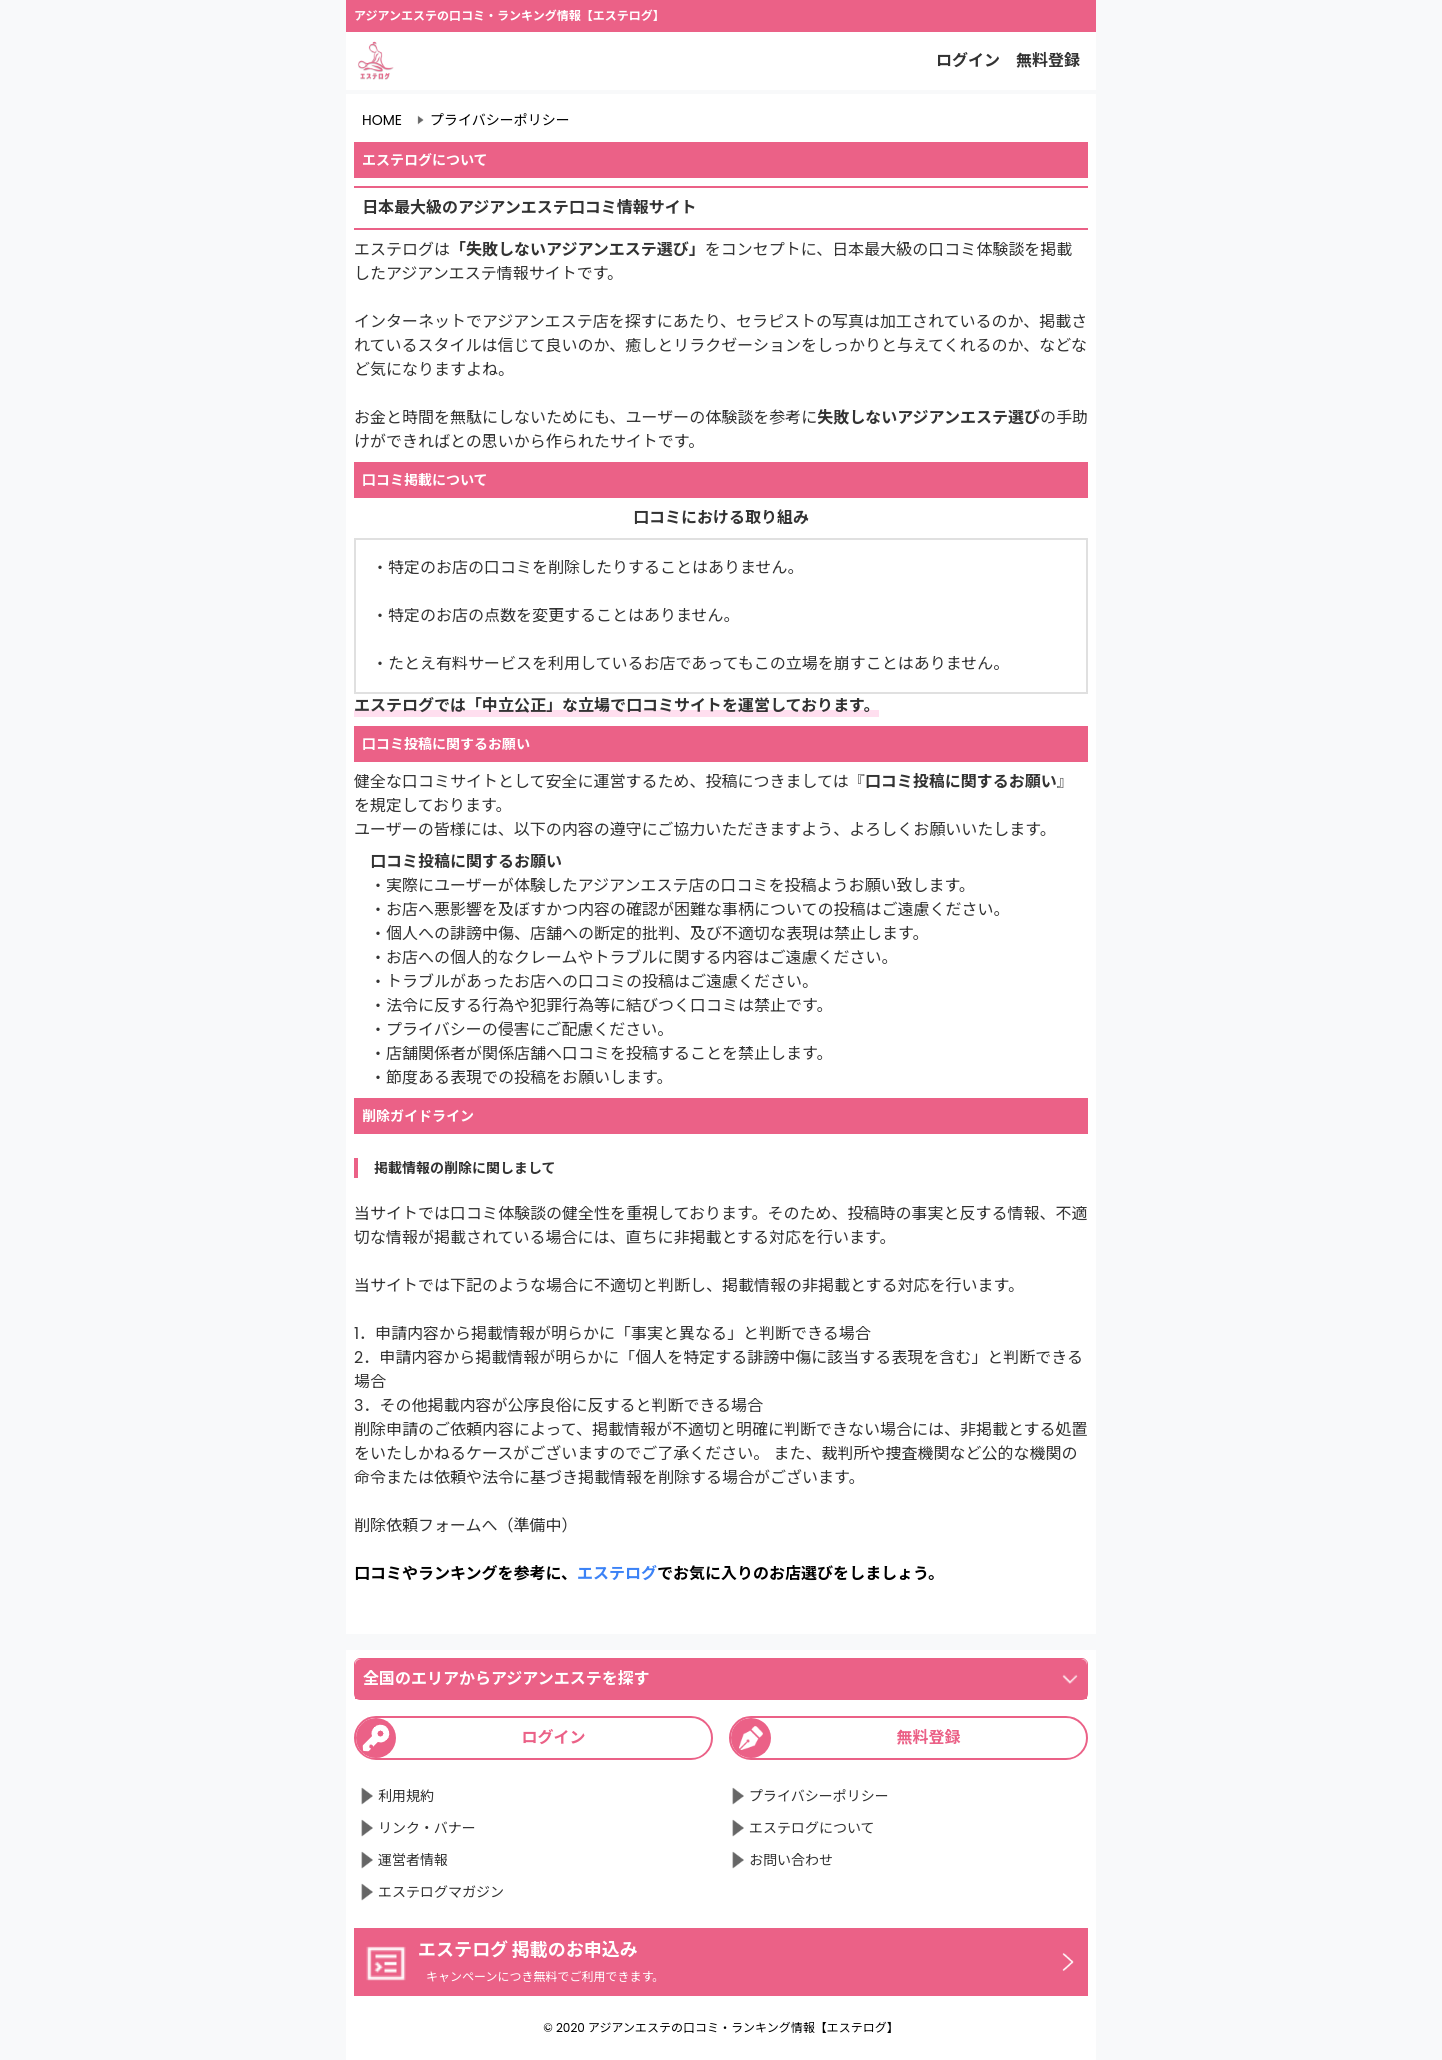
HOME (382, 120)
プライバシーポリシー (500, 120)
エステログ (617, 1573)
